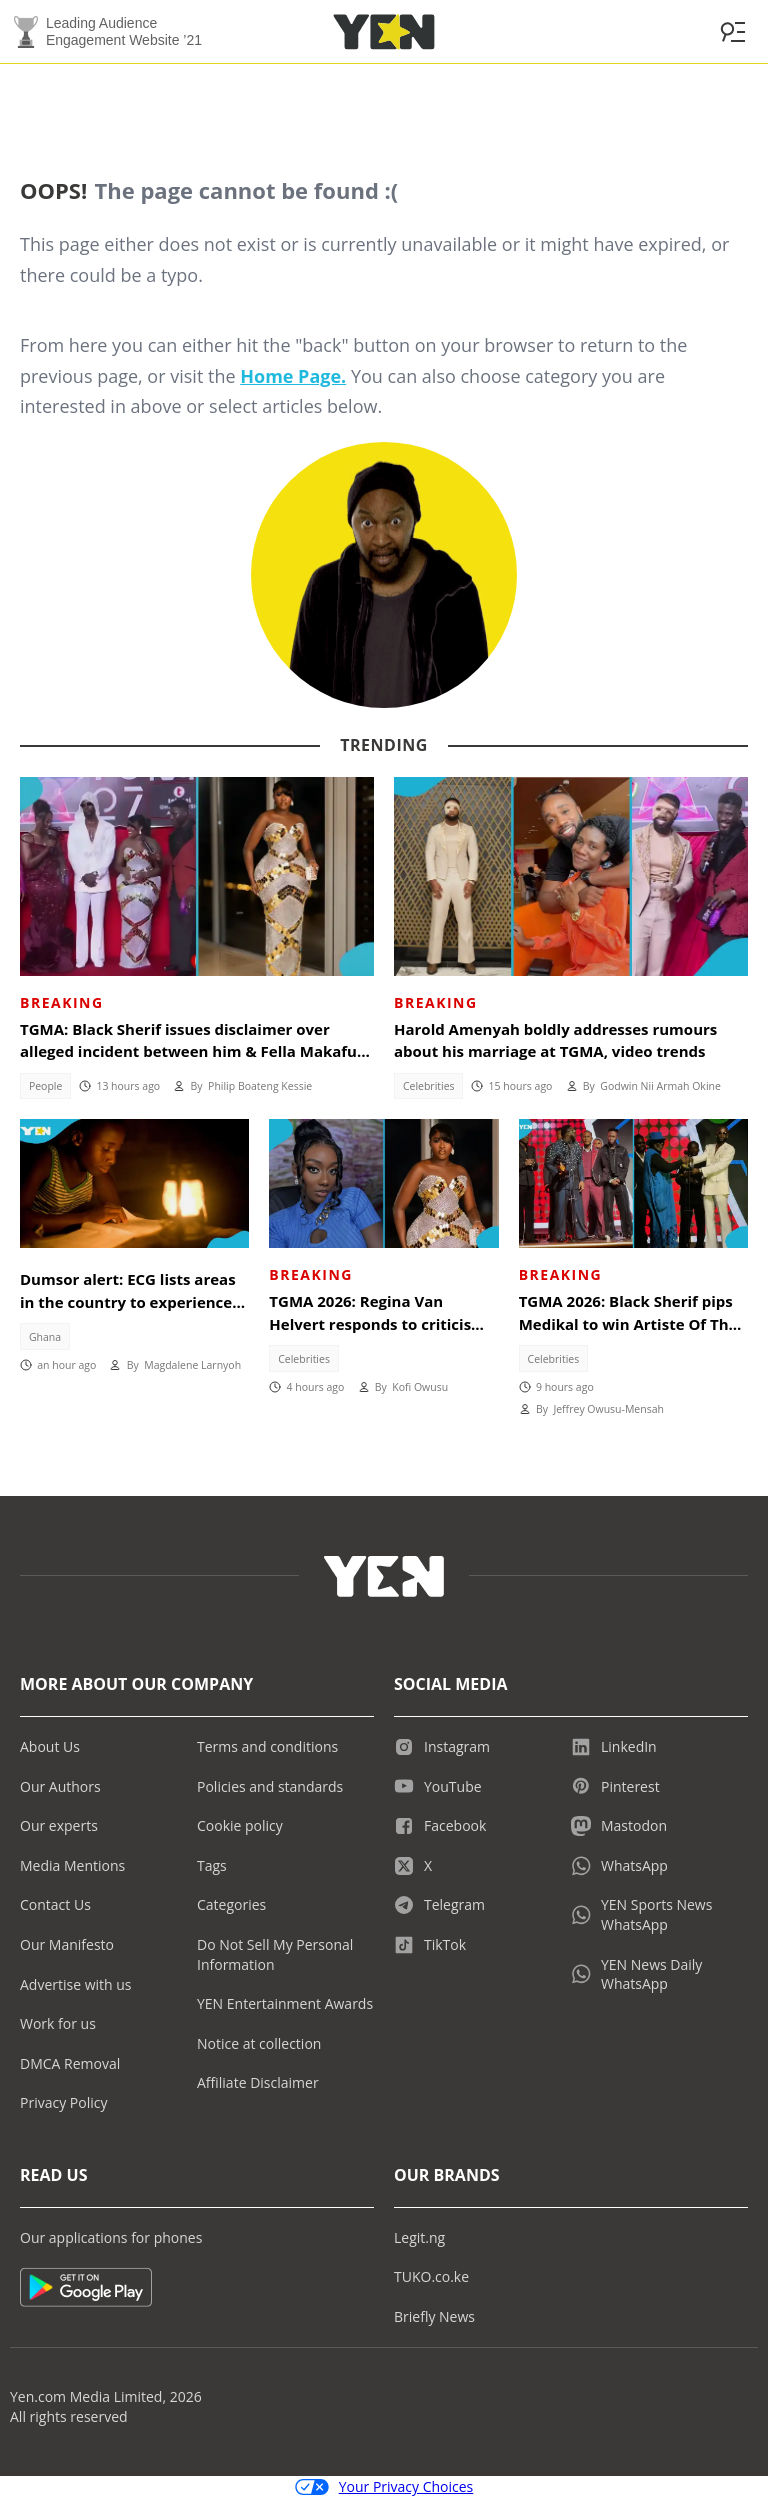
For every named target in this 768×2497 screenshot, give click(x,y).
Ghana (45, 1337)
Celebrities (429, 1086)
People (46, 1086)
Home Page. (293, 376)
